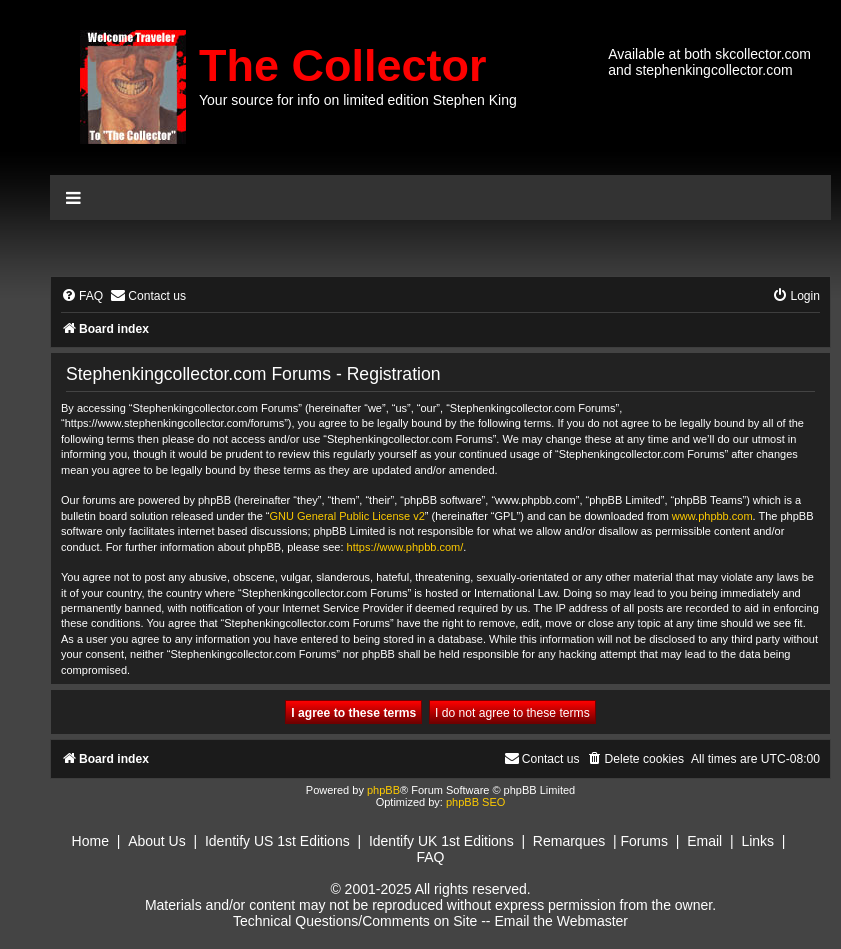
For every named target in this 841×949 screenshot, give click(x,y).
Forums (644, 841)
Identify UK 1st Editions (441, 841)
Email (704, 841)
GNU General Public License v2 (347, 516)
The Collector (343, 65)
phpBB (383, 790)
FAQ (430, 857)
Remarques (569, 841)
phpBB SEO (475, 802)
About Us (157, 841)
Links (757, 841)
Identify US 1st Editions (277, 841)
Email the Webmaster (561, 921)
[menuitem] (82, 296)
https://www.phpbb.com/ (405, 547)
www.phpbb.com (712, 516)
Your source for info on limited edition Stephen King (358, 100)
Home (90, 841)
